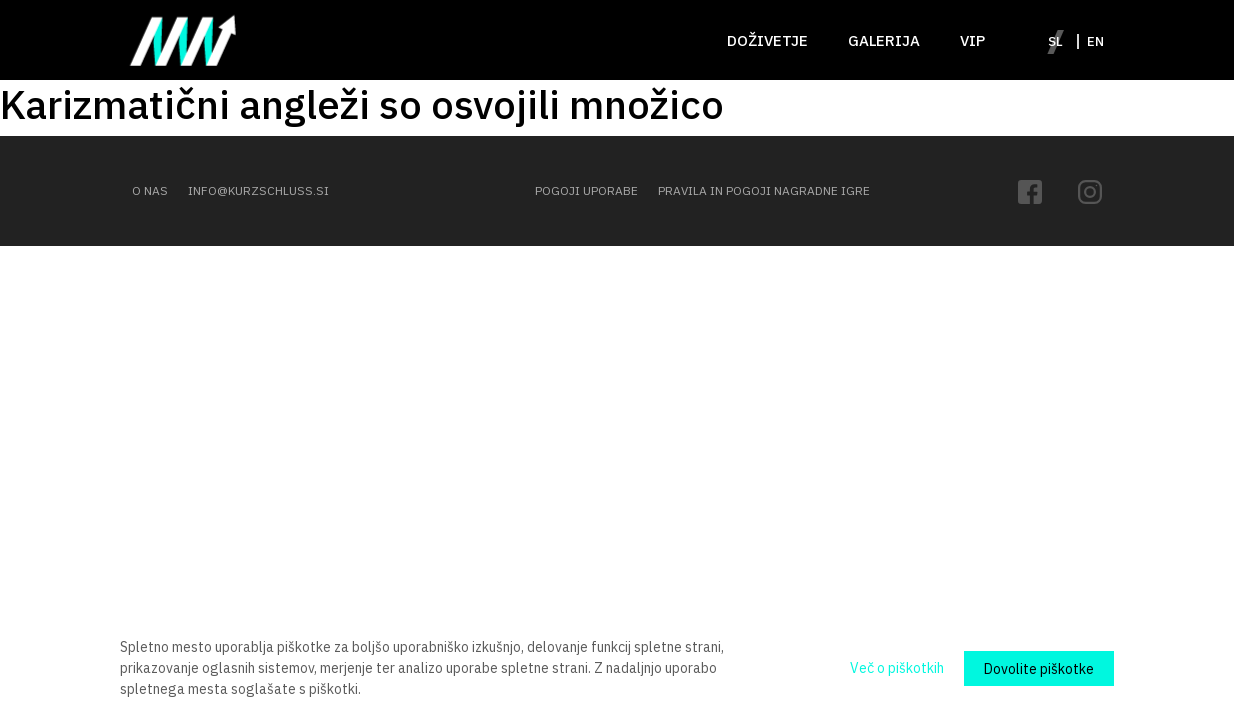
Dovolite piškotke (1039, 669)
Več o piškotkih (897, 668)
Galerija (884, 40)
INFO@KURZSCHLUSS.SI (258, 190)
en (1095, 41)
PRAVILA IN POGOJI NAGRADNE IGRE (764, 190)
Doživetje (767, 40)
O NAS (150, 190)
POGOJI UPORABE (586, 190)
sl (1055, 41)
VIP (972, 40)
